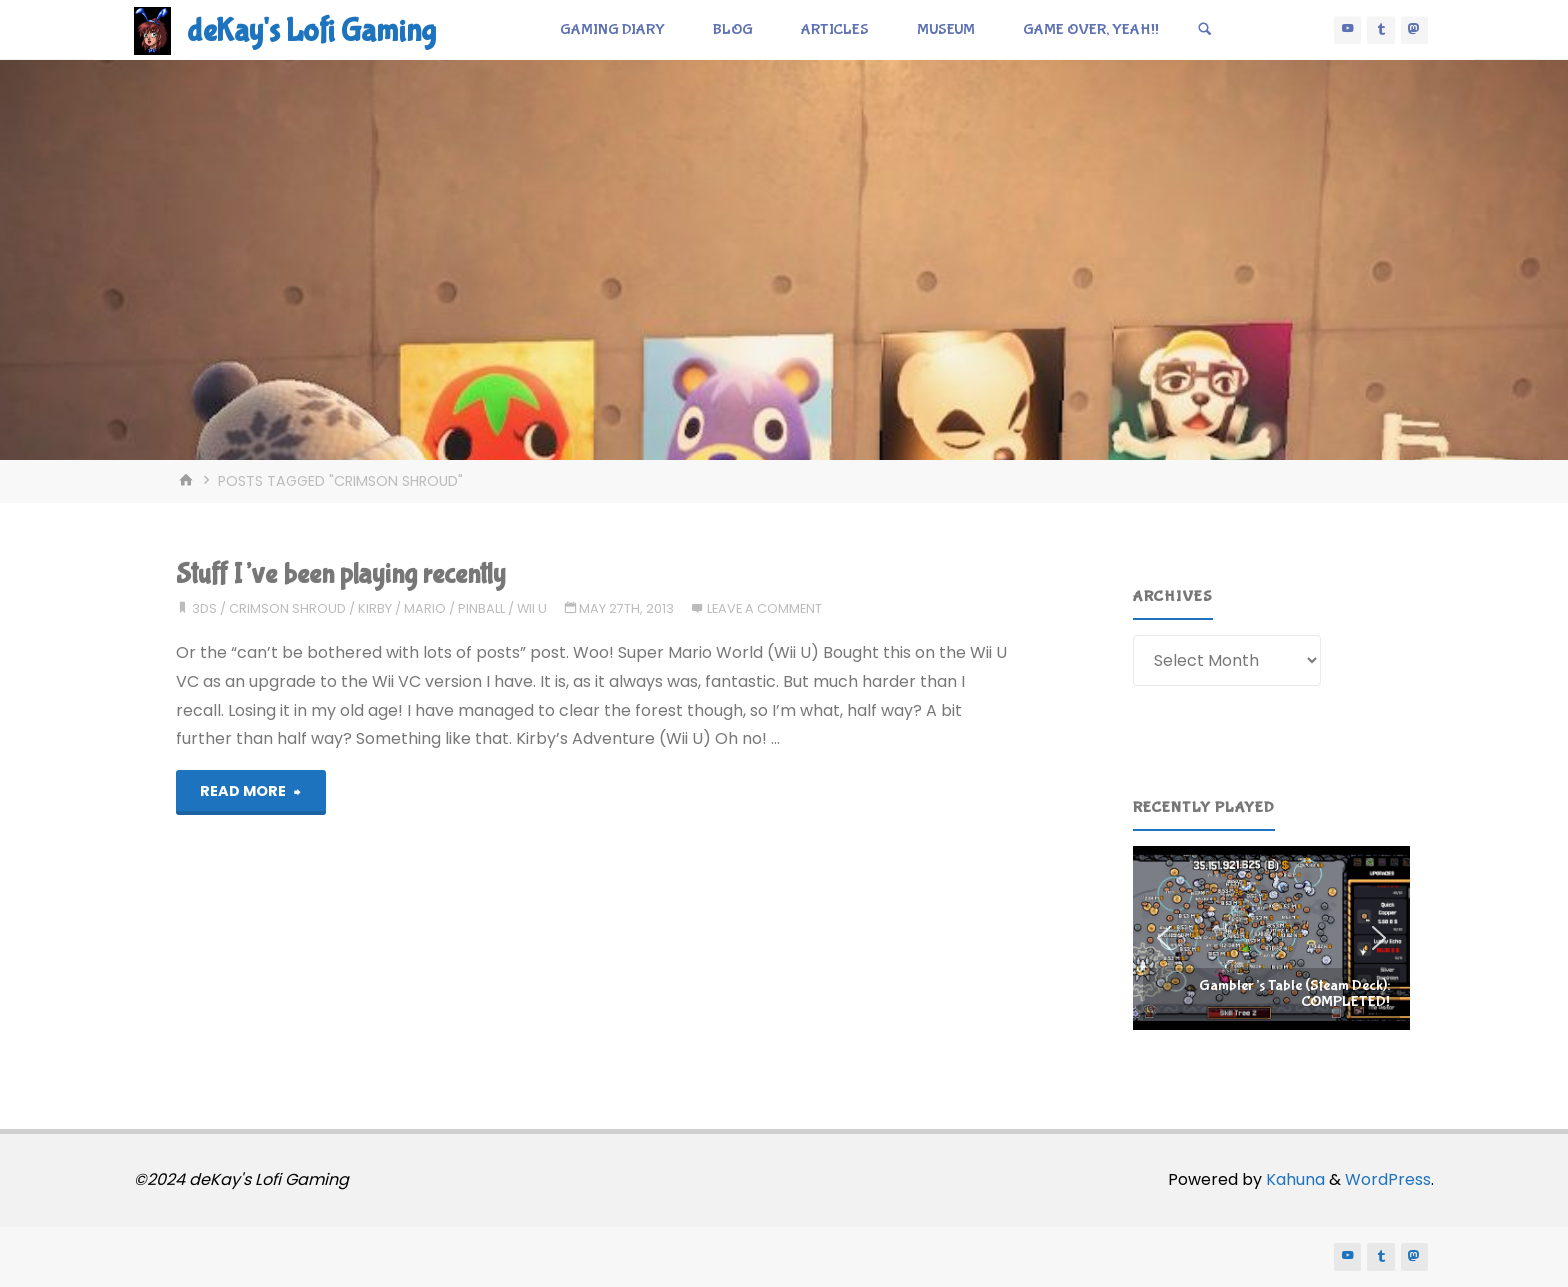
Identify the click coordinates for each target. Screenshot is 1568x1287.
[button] (1271, 938)
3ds (204, 608)
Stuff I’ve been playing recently (341, 574)
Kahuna (1293, 1179)
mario (425, 608)
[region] (1271, 938)
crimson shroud (287, 608)
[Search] (1205, 30)
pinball (481, 608)
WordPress (1388, 1179)
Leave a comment (764, 608)
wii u (532, 608)
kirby (375, 608)
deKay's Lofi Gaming (311, 31)
